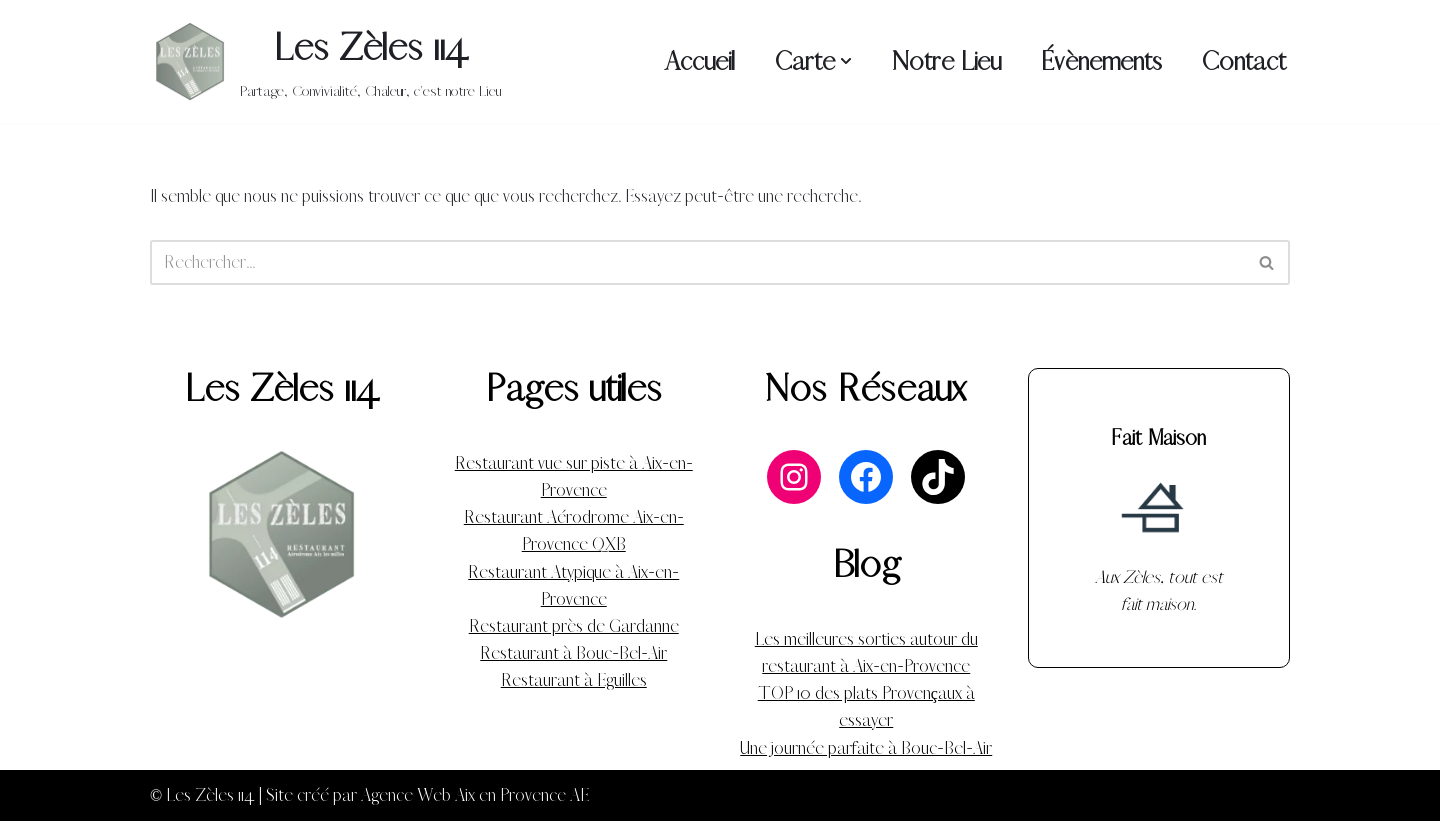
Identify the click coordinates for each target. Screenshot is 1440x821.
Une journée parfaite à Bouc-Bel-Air (866, 748)
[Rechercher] (697, 262)
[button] (846, 61)
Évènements (1101, 61)
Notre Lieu (946, 61)
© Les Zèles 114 (202, 795)
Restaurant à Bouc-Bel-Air (573, 653)
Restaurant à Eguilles (574, 680)
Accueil (700, 61)
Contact (1244, 61)
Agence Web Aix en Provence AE (475, 795)
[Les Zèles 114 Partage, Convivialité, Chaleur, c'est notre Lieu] (325, 61)
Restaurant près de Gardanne (574, 626)
